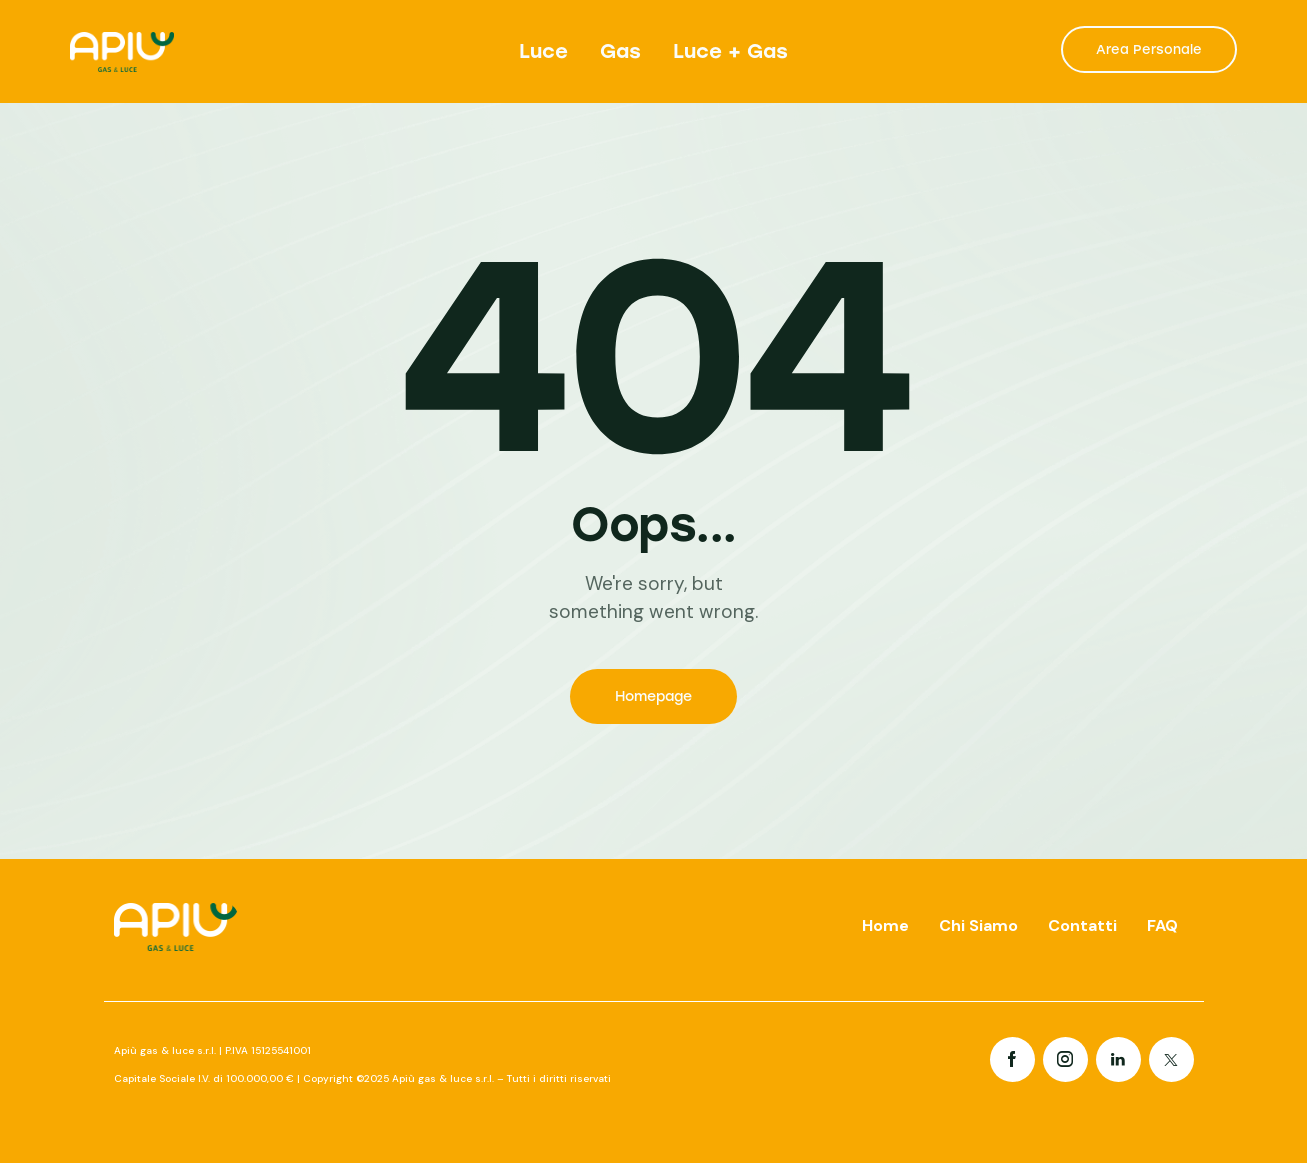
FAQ (1162, 925)
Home (885, 925)
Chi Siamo (978, 925)
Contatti (1082, 925)
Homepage (653, 696)
